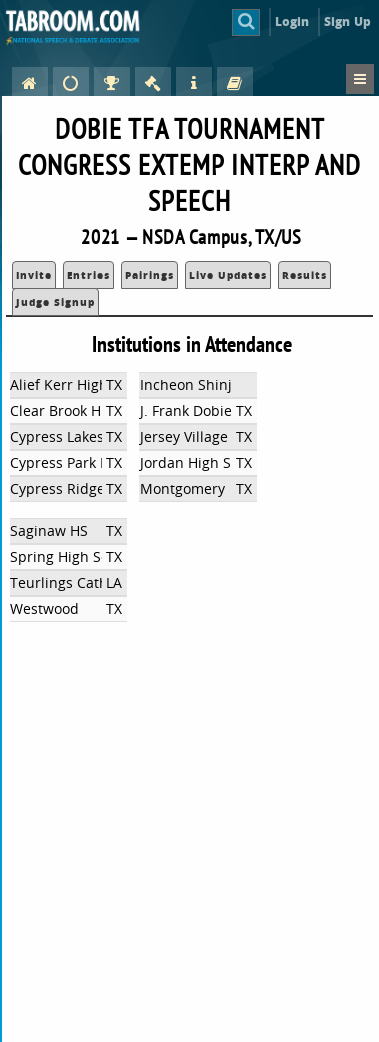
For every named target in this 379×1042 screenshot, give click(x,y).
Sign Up (347, 21)
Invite (34, 275)
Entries (88, 275)
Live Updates (228, 275)
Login (292, 21)
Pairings (149, 275)
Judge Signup (55, 302)
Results (304, 275)
